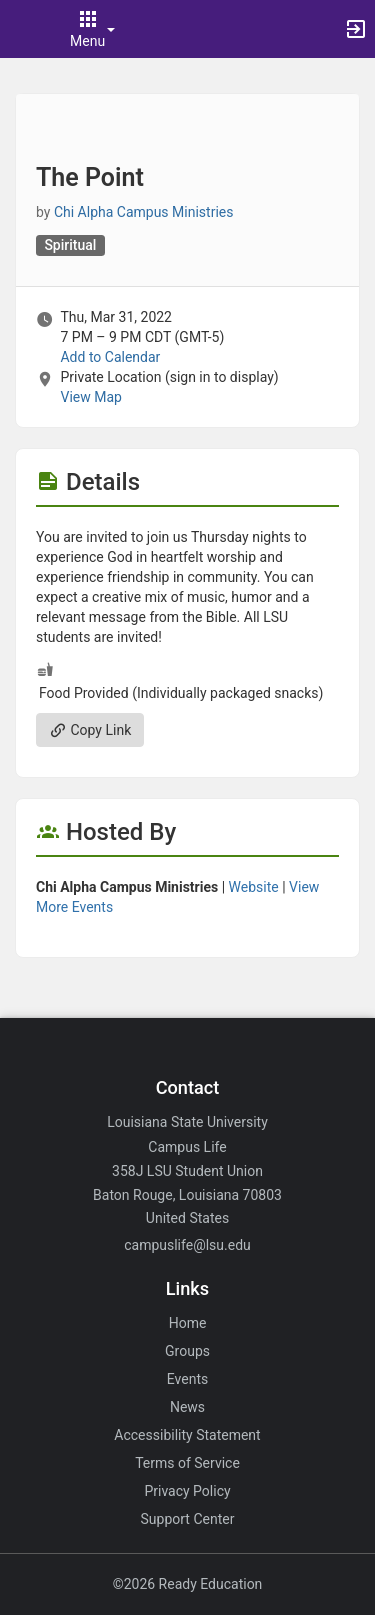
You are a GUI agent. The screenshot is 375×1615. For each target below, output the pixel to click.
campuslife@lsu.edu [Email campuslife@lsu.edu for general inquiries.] (187, 1245)
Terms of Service (187, 1463)
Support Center (188, 1519)
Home (188, 1323)
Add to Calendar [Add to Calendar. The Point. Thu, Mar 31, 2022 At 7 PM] (110, 357)
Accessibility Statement (187, 1435)
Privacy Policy (187, 1491)
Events (187, 1379)
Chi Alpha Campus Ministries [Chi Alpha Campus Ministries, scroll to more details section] (144, 212)
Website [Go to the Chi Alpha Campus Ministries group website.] (254, 887)
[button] (25, 29)
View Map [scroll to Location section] (90, 397)
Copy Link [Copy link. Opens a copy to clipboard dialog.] (90, 730)
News (187, 1407)
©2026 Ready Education (188, 1584)
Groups (187, 1351)
